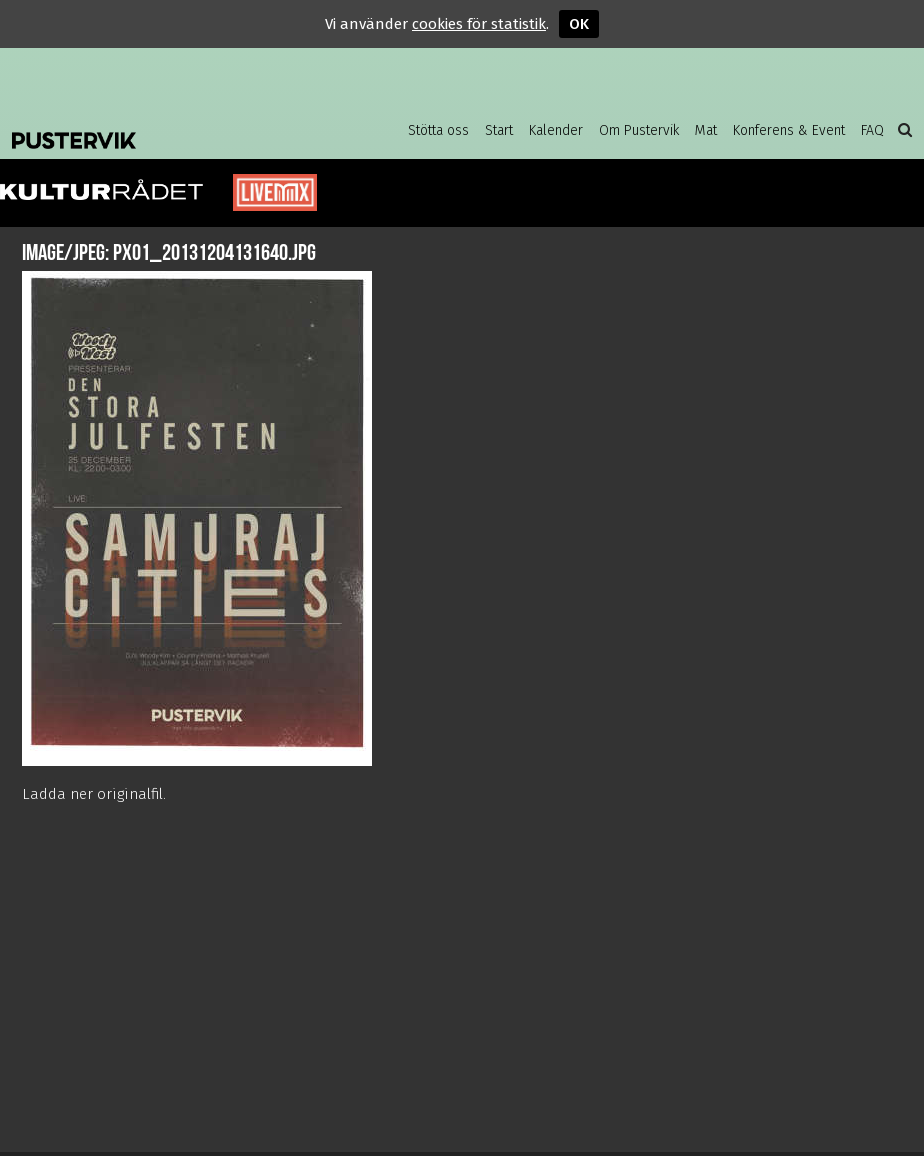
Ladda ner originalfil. (94, 794)
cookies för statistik (479, 24)
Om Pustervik (639, 130)
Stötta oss (438, 130)
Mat (706, 130)
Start (499, 130)
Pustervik (172, 125)
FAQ (872, 130)
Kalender (556, 130)
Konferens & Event (789, 130)
